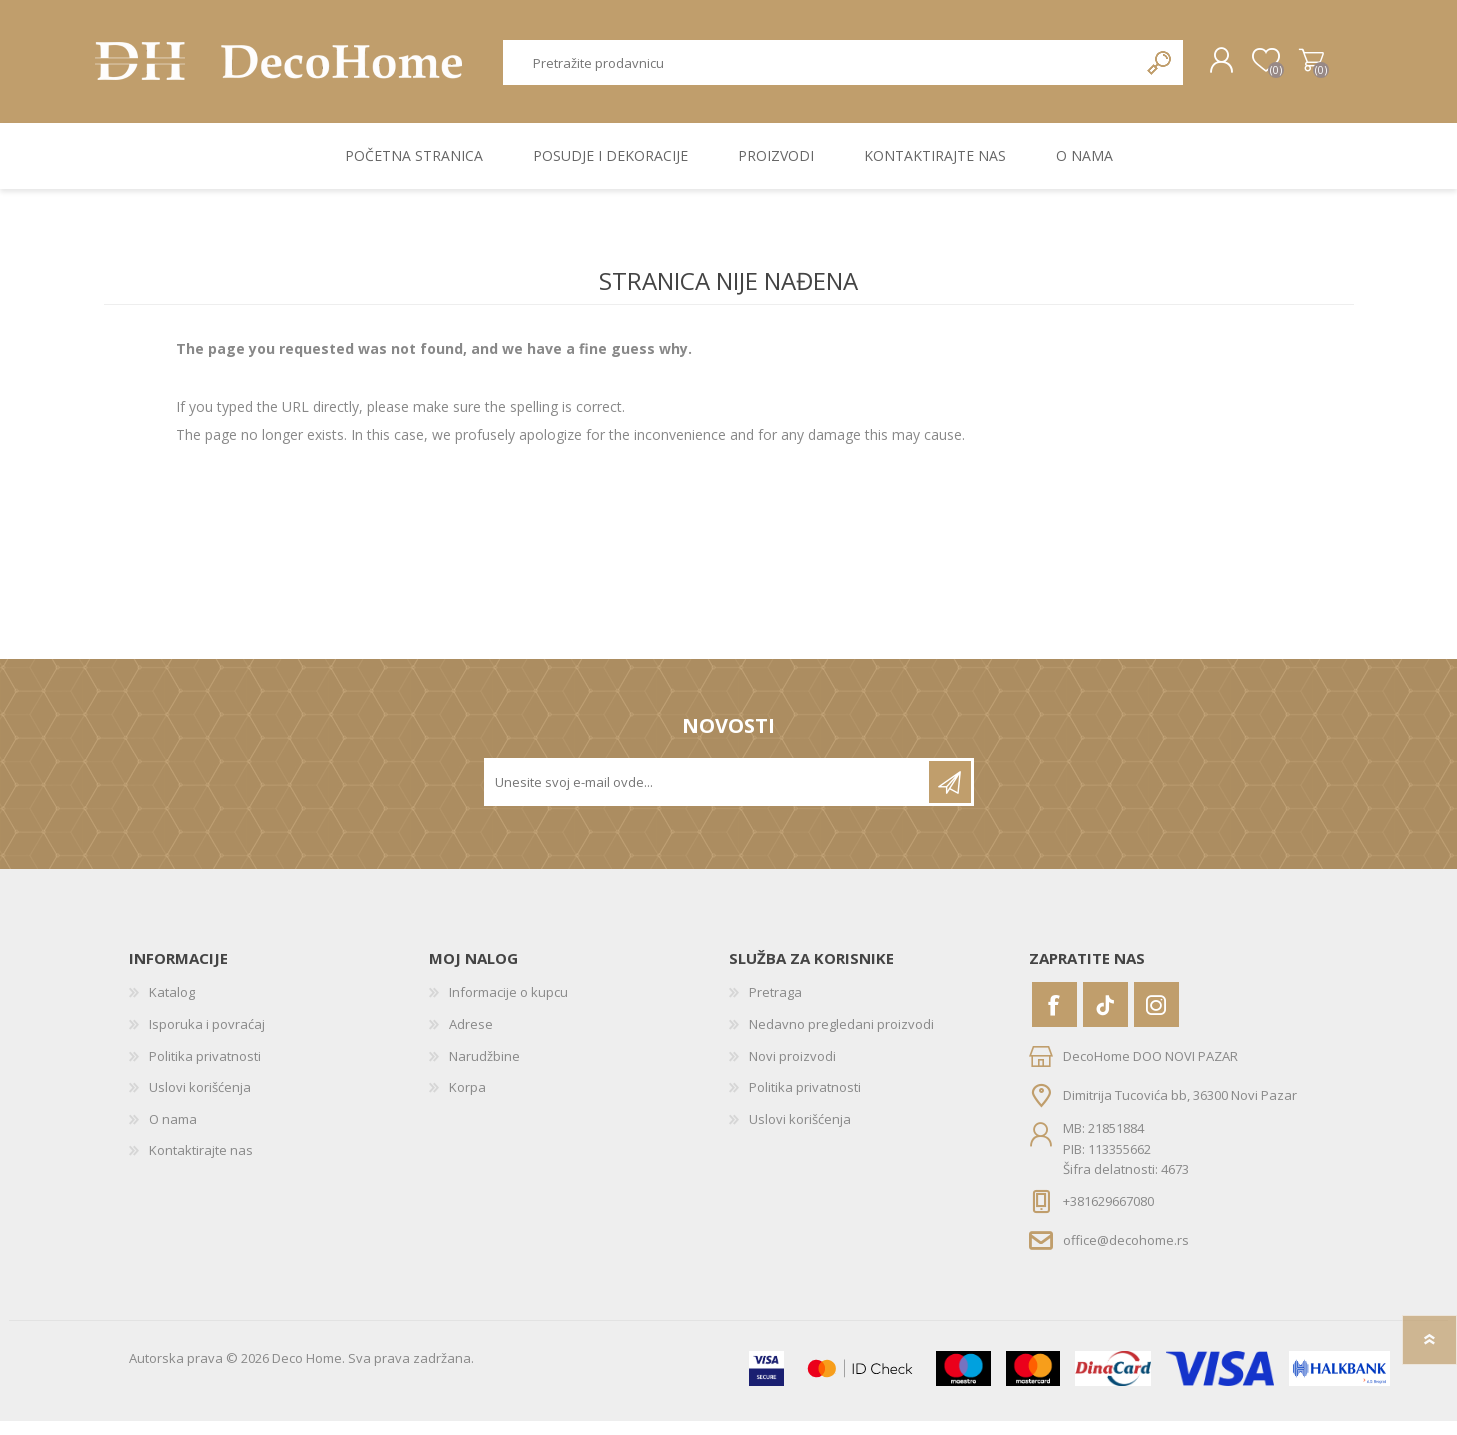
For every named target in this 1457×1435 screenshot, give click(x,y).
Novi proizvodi (792, 1070)
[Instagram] (1156, 1018)
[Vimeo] (1105, 1018)
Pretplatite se (950, 796)
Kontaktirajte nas (201, 1164)
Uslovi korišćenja (200, 1101)
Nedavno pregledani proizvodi (841, 1038)
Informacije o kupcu (508, 1006)
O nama (173, 1133)
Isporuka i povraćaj (207, 1038)
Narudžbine (484, 1070)
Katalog (172, 1006)
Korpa (1301, 68)
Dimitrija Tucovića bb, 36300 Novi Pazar (1180, 1109)
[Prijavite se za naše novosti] (708, 796)
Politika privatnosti (205, 1070)
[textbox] (820, 69)
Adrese (471, 1038)
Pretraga (1160, 69)
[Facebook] (1054, 1018)
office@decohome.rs (1126, 1253)
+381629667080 (1108, 1215)
